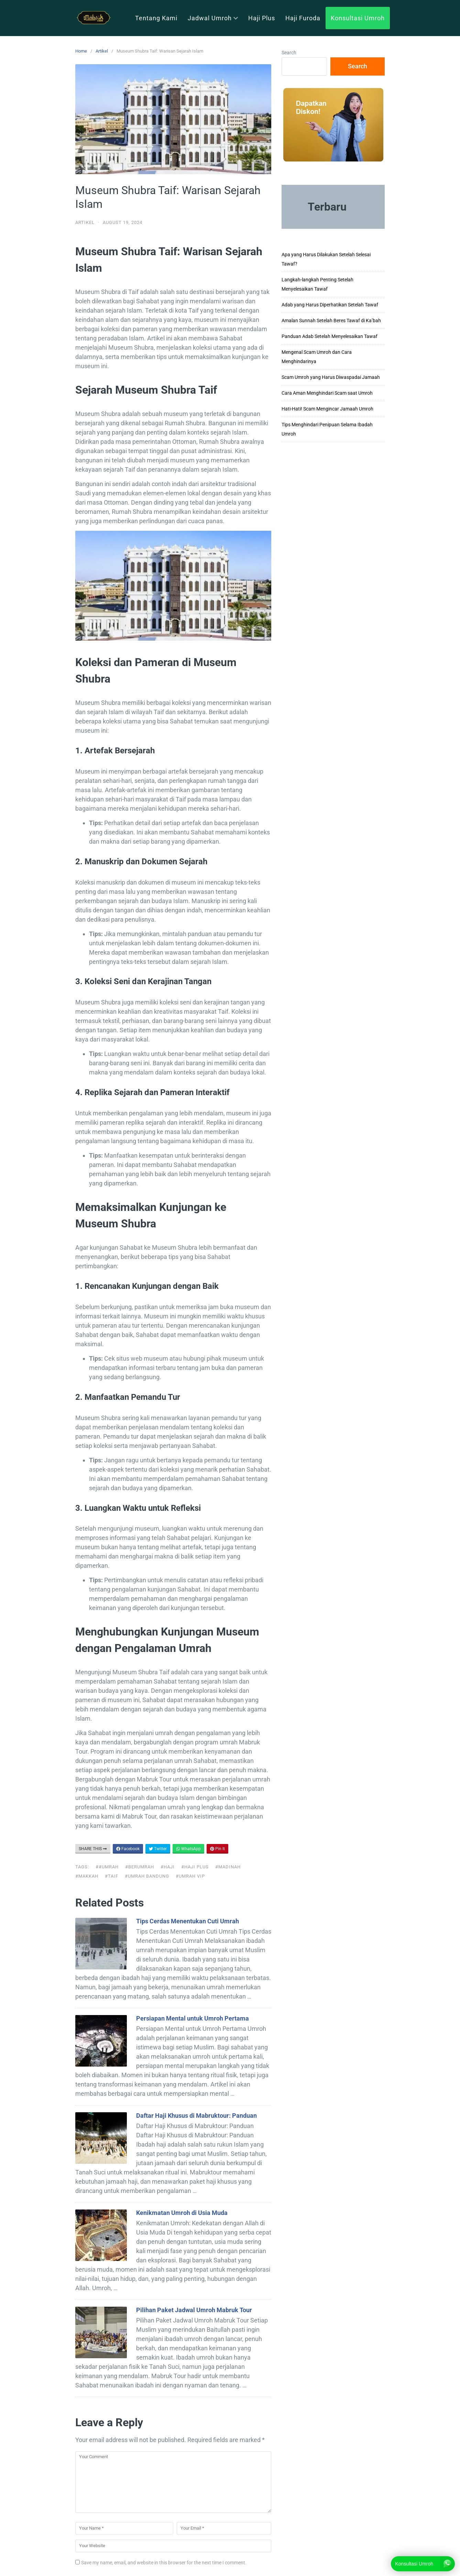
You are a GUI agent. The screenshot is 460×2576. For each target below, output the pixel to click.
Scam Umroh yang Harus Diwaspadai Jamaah (331, 377)
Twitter (158, 1848)
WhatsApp (188, 1848)
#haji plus (195, 1866)
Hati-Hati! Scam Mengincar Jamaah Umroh (327, 409)
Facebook (128, 1848)
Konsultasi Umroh (358, 18)
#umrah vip (190, 1876)
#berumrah (139, 1866)
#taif (111, 1876)
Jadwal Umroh (213, 18)
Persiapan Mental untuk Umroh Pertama (192, 2018)
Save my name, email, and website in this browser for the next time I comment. (164, 2562)
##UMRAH (107, 1866)
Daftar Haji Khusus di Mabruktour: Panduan (196, 2115)
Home (81, 51)
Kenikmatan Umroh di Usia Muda (182, 2212)
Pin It (217, 1848)
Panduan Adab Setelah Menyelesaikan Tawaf (329, 336)
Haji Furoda (302, 18)
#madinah (228, 1866)
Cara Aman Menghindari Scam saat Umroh (327, 393)
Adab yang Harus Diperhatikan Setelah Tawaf (330, 304)
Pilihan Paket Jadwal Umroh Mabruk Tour (194, 2310)
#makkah (86, 1876)
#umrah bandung (147, 1876)
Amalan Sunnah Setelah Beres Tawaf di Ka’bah (331, 320)
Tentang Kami (156, 18)
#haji (168, 1866)
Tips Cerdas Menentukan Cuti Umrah (187, 1921)
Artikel (102, 51)
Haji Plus (261, 18)
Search (289, 52)
